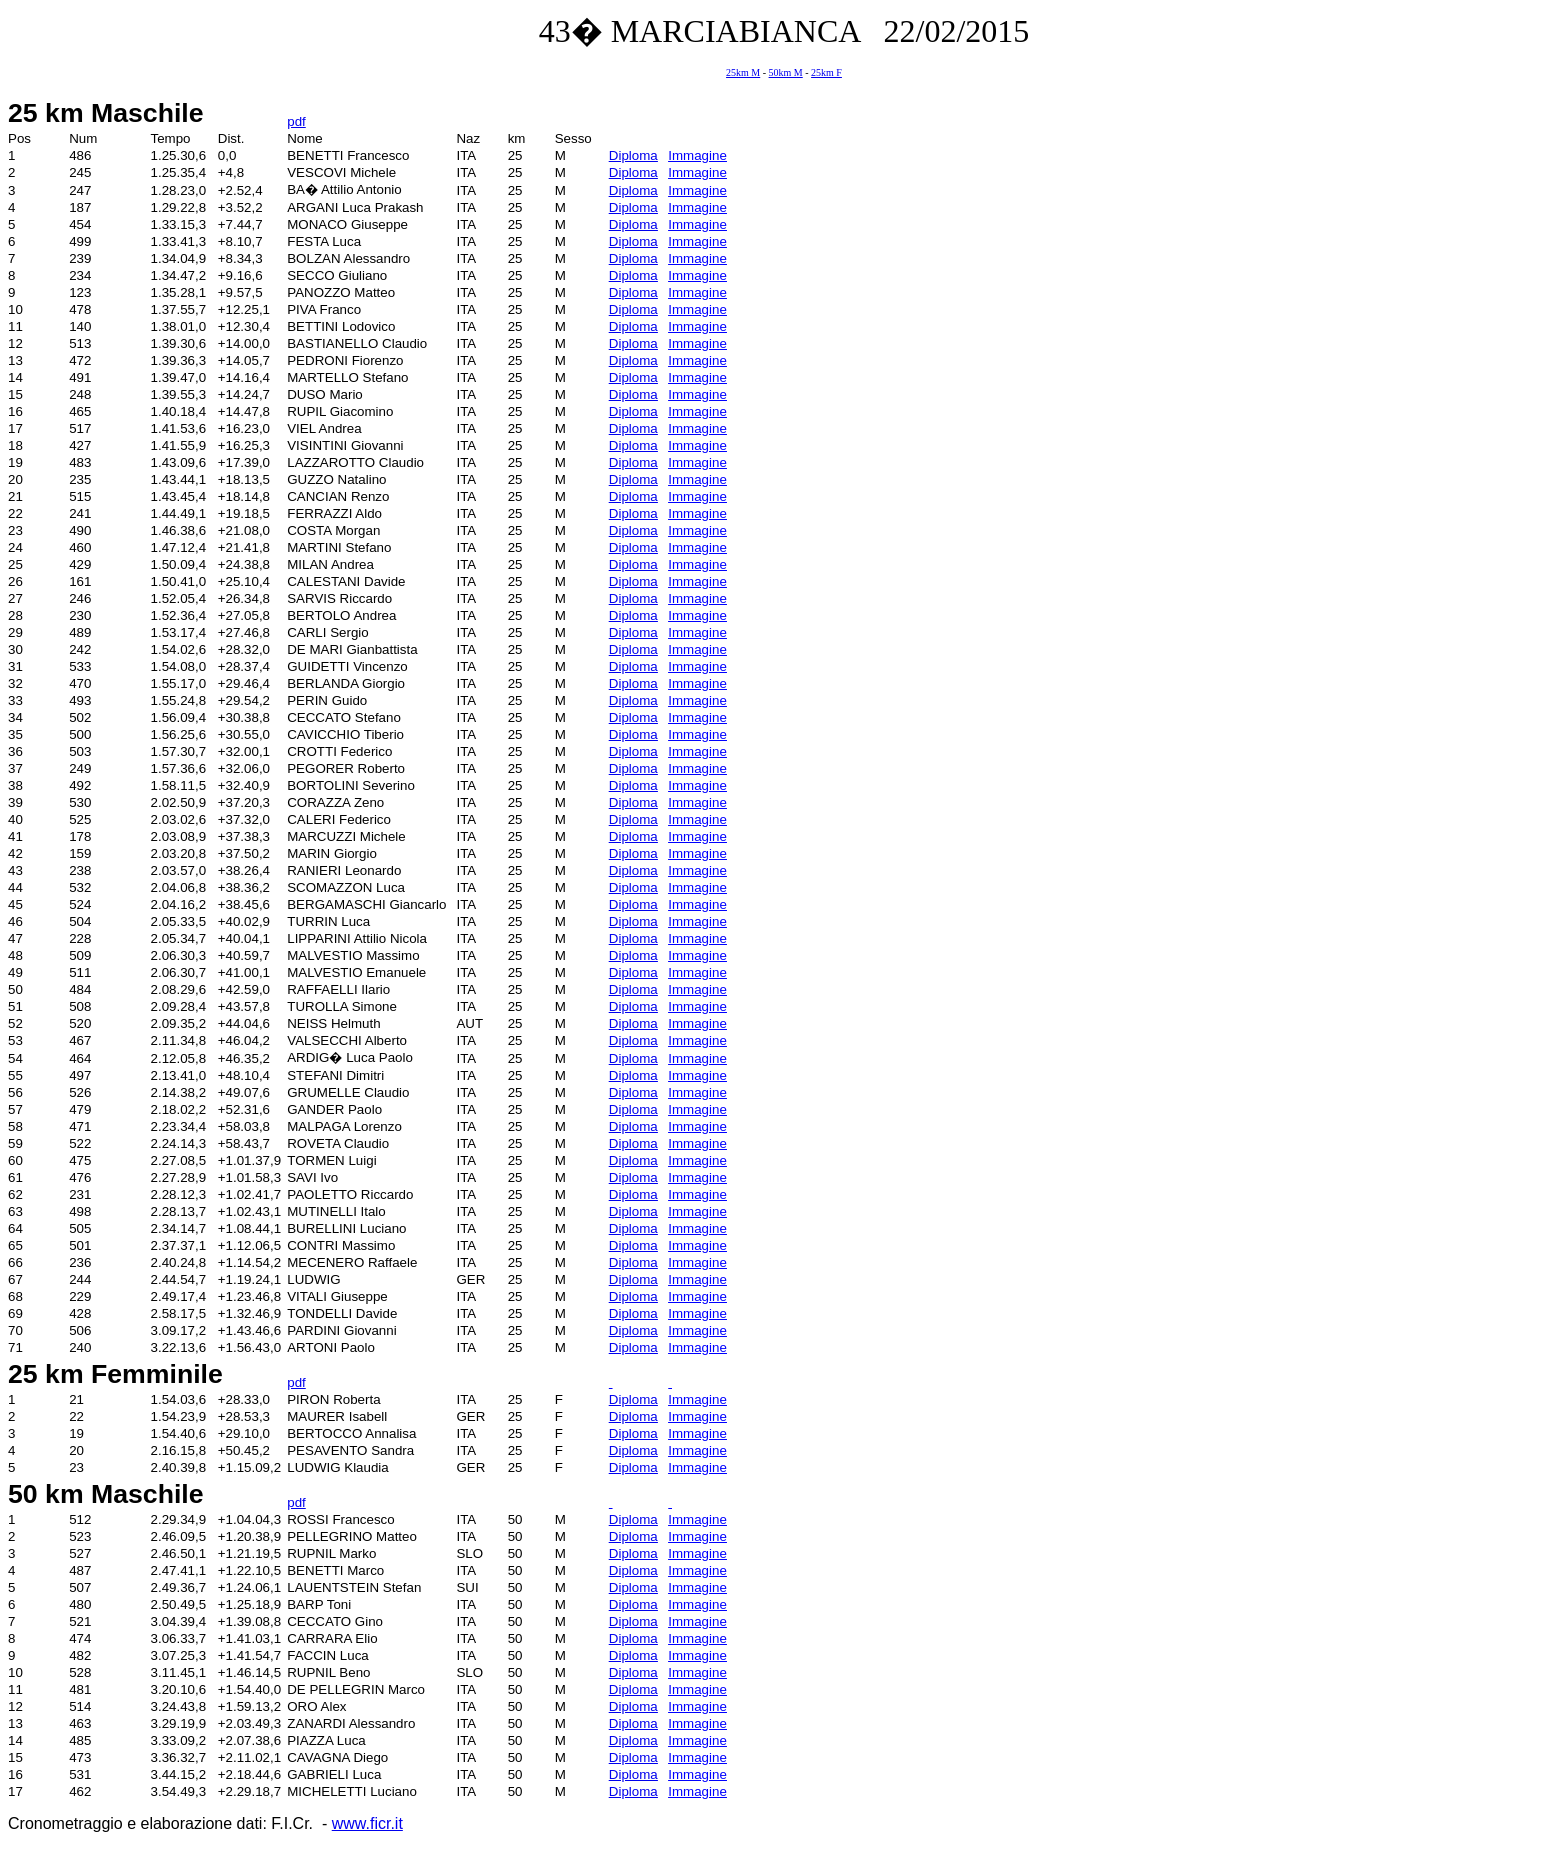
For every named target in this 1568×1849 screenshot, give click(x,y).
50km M (786, 72)
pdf (296, 121)
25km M (743, 72)
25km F (826, 72)
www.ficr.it (367, 1823)
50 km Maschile (106, 1494)
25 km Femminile (115, 1374)
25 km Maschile (106, 113)
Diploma (633, 155)
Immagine (697, 155)
